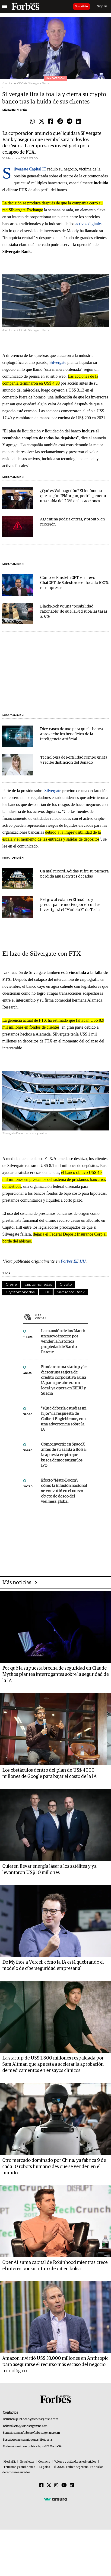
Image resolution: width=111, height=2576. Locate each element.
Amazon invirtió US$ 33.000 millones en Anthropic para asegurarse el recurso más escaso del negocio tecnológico (55, 2364)
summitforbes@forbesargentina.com (36, 2432)
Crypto (66, 1284)
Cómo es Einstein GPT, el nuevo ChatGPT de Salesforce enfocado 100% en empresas (74, 583)
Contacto (44, 2461)
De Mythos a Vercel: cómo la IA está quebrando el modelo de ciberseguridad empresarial (53, 1965)
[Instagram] (56, 2485)
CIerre (11, 1284)
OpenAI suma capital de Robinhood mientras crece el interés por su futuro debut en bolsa (55, 2265)
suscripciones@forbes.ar (37, 2439)
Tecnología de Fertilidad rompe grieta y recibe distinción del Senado (73, 760)
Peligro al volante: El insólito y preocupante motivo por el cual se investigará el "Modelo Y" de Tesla (70, 905)
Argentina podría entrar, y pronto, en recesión (72, 521)
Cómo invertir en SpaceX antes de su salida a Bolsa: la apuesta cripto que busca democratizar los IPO (63, 1455)
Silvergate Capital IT (30, 169)
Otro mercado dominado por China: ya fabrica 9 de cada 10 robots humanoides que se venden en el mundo (54, 2166)
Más (61, 1317)
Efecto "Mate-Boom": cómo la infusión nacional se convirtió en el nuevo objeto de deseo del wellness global (64, 1491)
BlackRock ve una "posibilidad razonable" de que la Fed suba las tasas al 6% (74, 612)
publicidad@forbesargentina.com (37, 2419)
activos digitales (88, 224)
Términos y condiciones (19, 2467)
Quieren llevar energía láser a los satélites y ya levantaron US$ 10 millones (49, 1869)
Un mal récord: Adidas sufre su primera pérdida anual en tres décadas (74, 873)
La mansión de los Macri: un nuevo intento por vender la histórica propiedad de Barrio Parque (63, 1341)
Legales (44, 2467)
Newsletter (27, 2461)
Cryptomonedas (20, 1292)
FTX (45, 1292)
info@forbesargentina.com (31, 2426)
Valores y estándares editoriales (75, 2461)
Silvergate (57, 362)
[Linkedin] (72, 2485)
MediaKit (9, 2461)
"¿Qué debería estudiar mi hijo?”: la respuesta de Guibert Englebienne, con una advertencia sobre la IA (63, 1419)
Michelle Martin (14, 110)
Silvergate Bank (71, 1292)
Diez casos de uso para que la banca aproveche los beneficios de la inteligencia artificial (71, 734)
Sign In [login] (102, 6)
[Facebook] (41, 2485)
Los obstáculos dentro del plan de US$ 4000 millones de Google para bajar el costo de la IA (49, 1773)
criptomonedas (38, 1284)
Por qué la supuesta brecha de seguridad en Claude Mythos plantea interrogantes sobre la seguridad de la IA (55, 1674)
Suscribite (81, 6)
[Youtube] (64, 2485)
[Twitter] (49, 2485)
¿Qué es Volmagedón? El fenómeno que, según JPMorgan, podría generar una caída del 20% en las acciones (73, 496)
